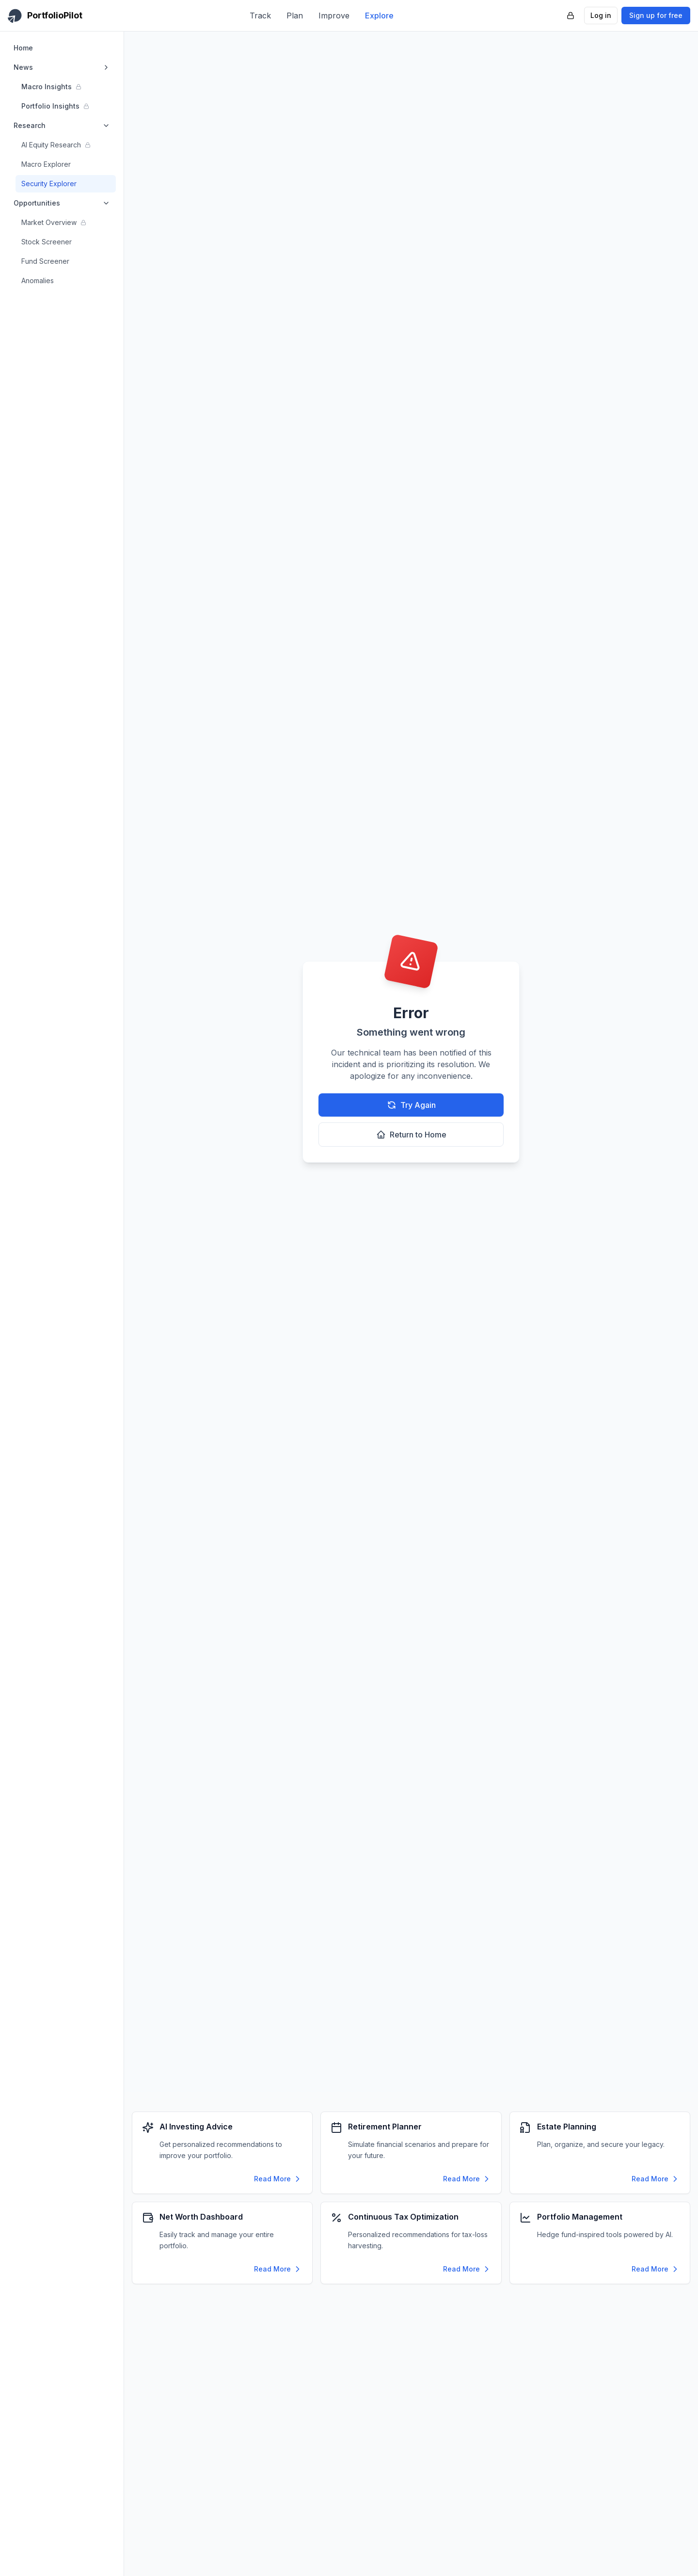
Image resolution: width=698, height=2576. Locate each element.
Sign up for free (655, 15)
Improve (333, 15)
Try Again (411, 1105)
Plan (294, 15)
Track (260, 15)
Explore (379, 15)
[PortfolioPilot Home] (45, 15)
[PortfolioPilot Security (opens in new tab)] (570, 15)
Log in (600, 15)
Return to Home (411, 1134)
